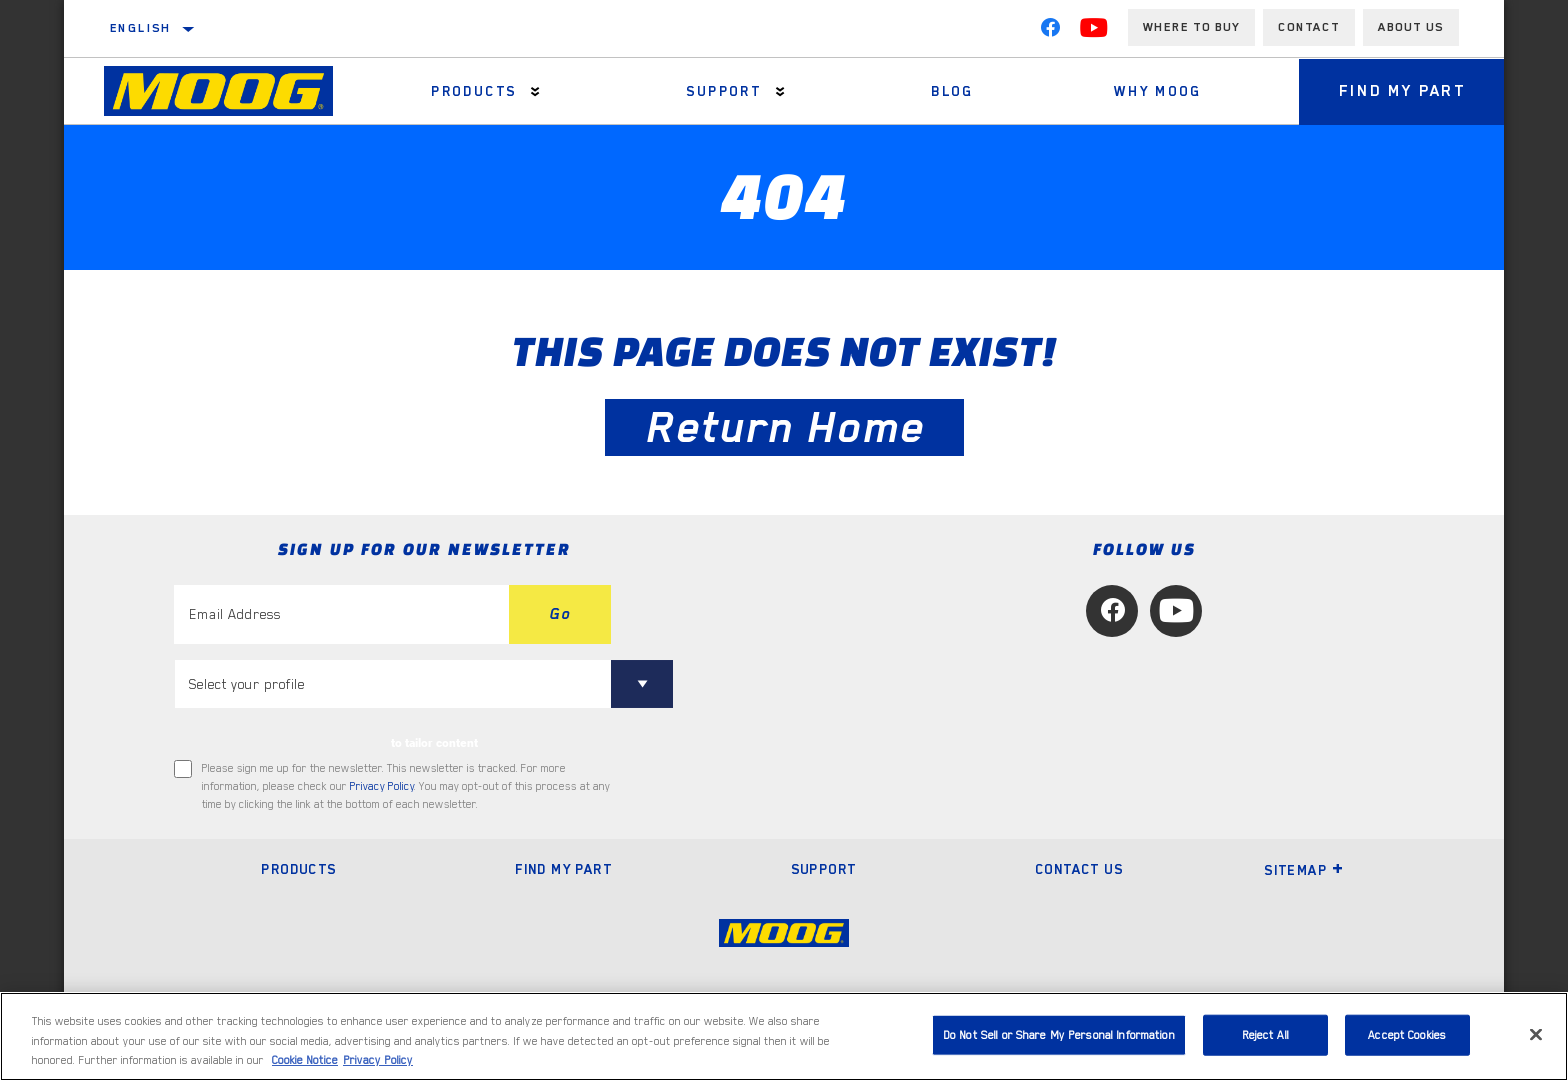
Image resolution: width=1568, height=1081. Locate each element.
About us (1411, 27)
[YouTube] (1094, 32)
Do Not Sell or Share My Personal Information (1059, 1034)
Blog (952, 91)
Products (474, 91)
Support (724, 91)
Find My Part (1402, 91)
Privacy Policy (382, 786)
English (141, 28)
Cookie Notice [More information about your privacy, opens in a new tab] (305, 1060)
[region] (784, 1036)
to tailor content (434, 743)
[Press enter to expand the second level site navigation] (535, 91)
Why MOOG (1157, 91)
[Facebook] (1050, 32)
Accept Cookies (1407, 1034)
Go (560, 614)
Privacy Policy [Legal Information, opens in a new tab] (378, 1060)
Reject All (1265, 1034)
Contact (1309, 27)
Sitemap (1304, 870)
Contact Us (1079, 869)
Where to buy (1191, 27)
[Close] (1536, 1034)
